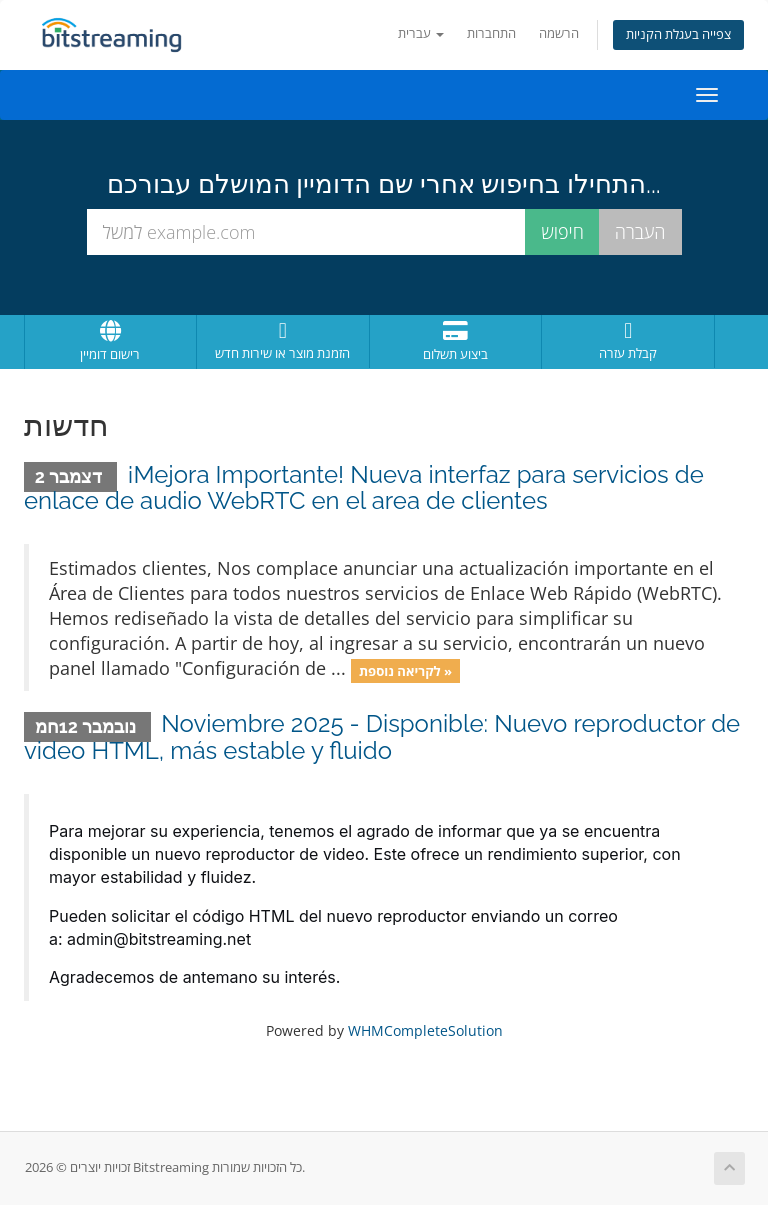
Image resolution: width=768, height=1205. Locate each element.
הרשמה (559, 33)
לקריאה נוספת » (405, 670)
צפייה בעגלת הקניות (678, 34)
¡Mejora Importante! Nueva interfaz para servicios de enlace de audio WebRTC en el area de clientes (364, 487)
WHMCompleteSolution (425, 1030)
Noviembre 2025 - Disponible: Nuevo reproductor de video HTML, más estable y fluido (382, 736)
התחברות (491, 33)
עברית (421, 33)
